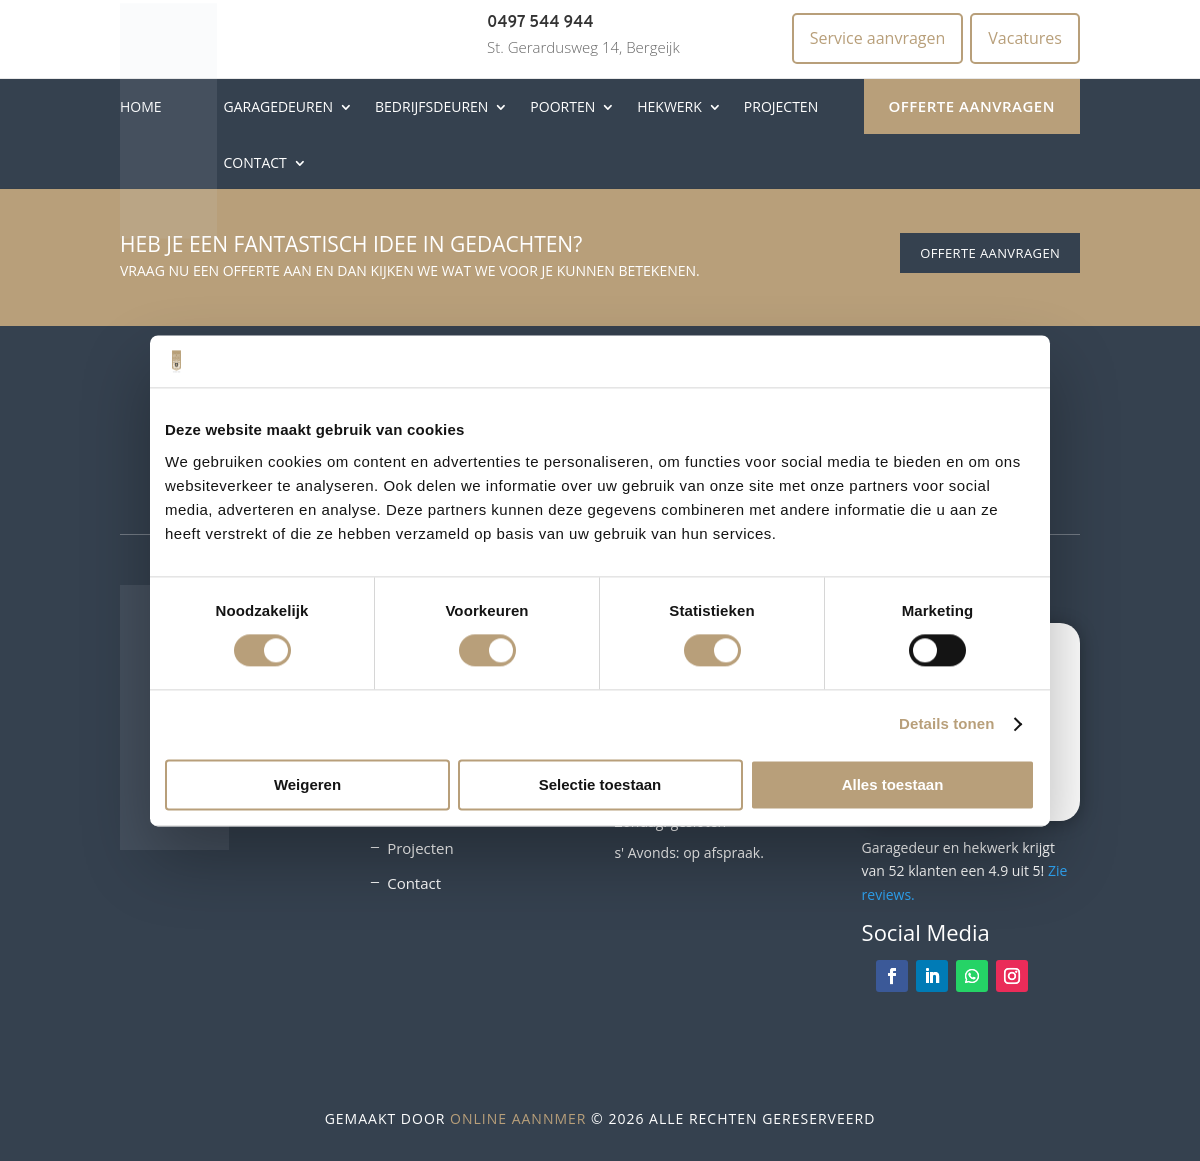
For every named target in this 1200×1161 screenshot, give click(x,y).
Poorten (562, 106)
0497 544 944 (540, 23)
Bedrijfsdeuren (431, 106)
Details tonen (946, 724)
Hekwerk (669, 106)
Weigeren (307, 784)
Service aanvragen (878, 38)
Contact (254, 162)
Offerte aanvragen (972, 106)
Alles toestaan (893, 784)
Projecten (781, 106)
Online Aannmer (518, 1118)
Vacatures (1025, 38)
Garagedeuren (278, 106)
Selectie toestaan (600, 784)
